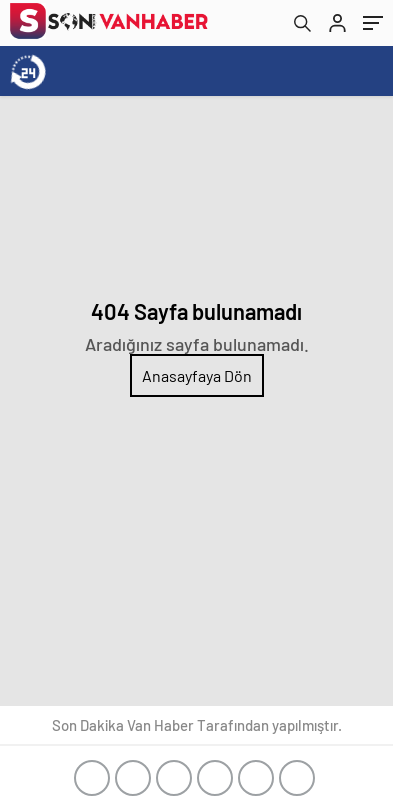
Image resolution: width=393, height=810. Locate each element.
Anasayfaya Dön (197, 375)
